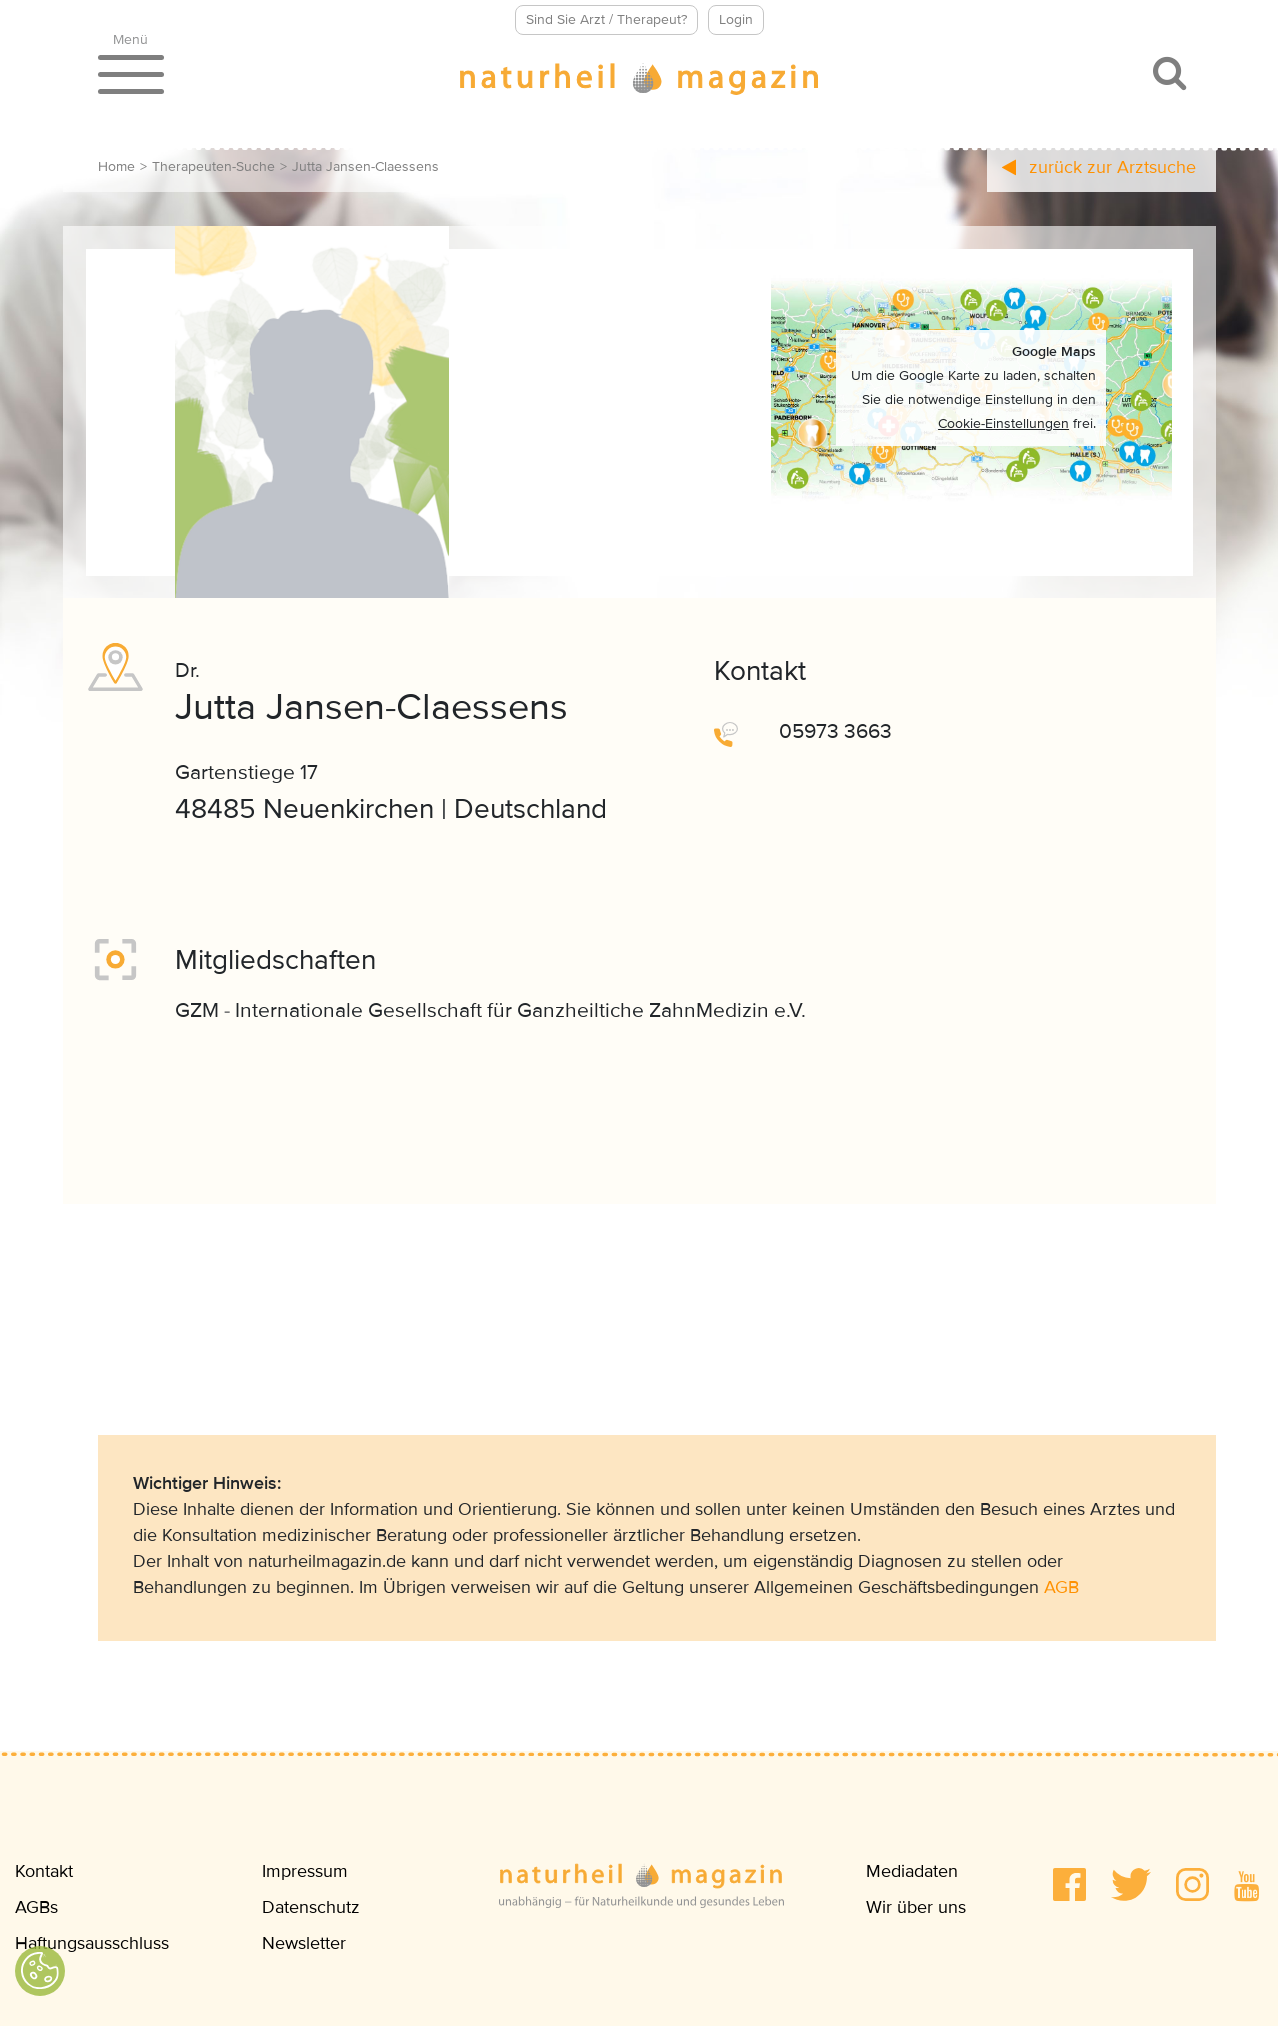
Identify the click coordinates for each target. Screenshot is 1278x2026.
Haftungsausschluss (92, 1943)
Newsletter (304, 1943)
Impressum (305, 1871)
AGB (1061, 1587)
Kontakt (44, 1871)
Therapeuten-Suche (213, 166)
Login (736, 19)
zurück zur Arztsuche (1099, 167)
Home (116, 166)
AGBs (36, 1907)
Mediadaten (912, 1871)
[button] (1069, 1884)
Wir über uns (916, 1907)
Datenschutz (311, 1907)
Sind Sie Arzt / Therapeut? (606, 19)
